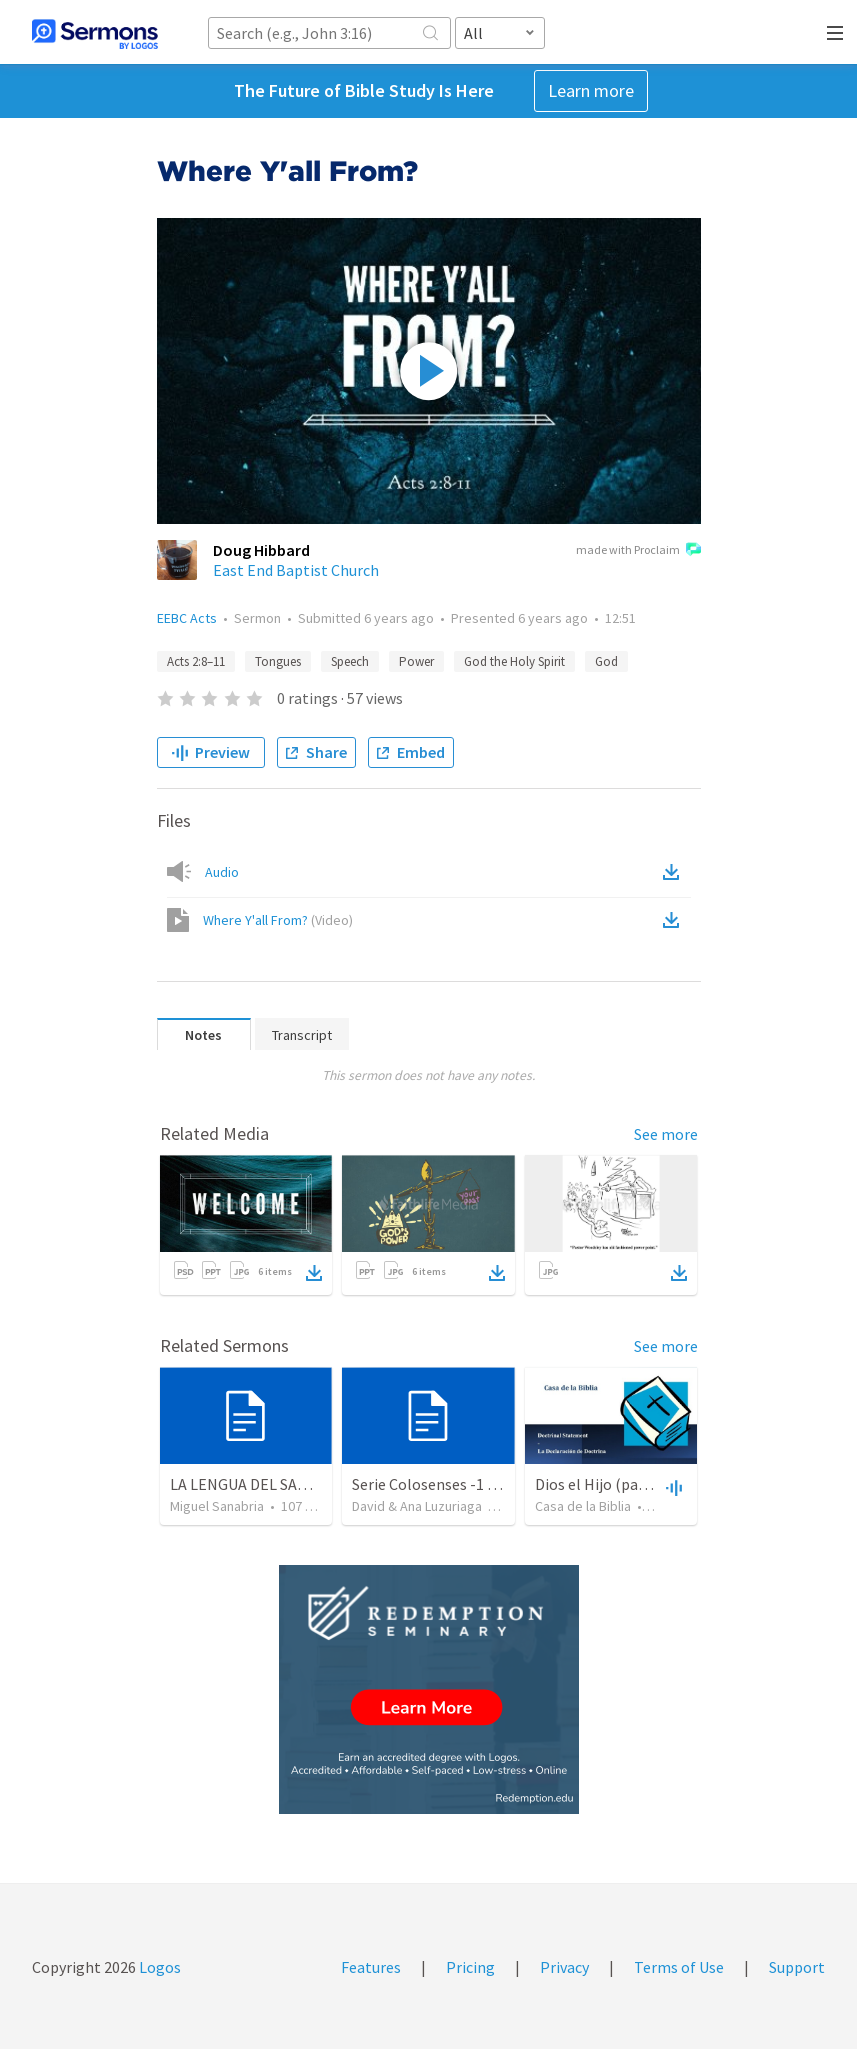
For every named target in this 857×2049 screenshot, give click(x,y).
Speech (350, 661)
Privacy (564, 1967)
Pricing (470, 1967)
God (606, 661)
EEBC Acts (187, 618)
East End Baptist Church (296, 570)
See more (666, 1134)
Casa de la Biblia (583, 1506)
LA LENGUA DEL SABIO (246, 1484)
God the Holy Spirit (514, 661)
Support (797, 1967)
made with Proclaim (638, 551)
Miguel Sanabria (217, 1506)
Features (371, 1967)
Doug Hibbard (261, 550)
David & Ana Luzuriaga (417, 1506)
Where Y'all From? (278, 920)
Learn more (591, 90)
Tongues (278, 661)
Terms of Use (679, 1967)
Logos (158, 1967)
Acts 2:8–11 (196, 661)
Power (416, 661)
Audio (222, 872)
